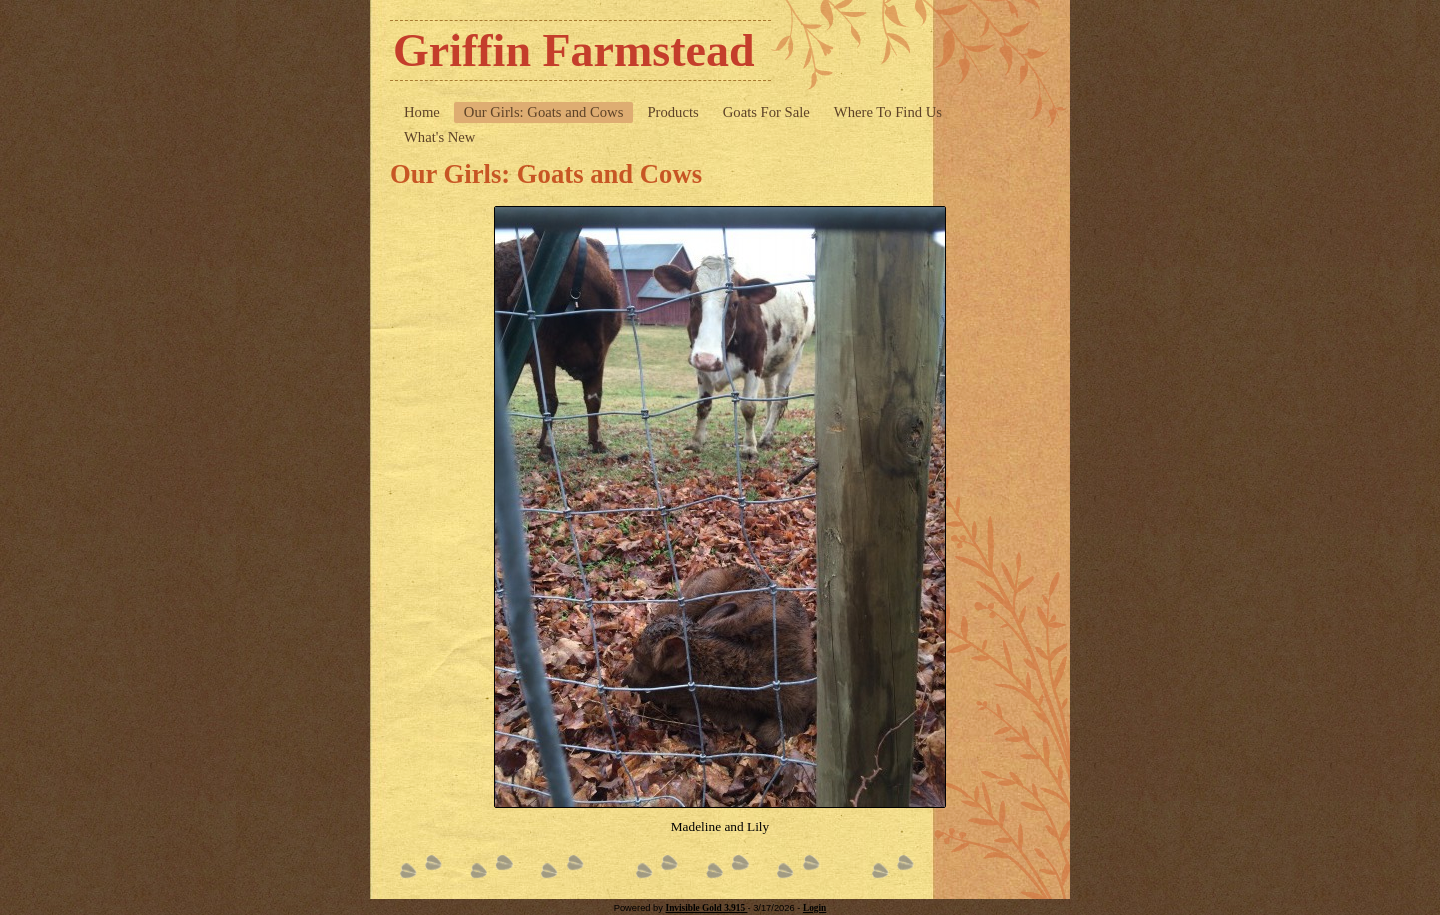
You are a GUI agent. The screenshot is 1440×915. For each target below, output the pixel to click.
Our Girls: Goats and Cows (544, 112)
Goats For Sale (766, 112)
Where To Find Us (888, 112)
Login (814, 908)
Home (422, 112)
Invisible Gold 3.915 (707, 908)
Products (672, 112)
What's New (439, 137)
